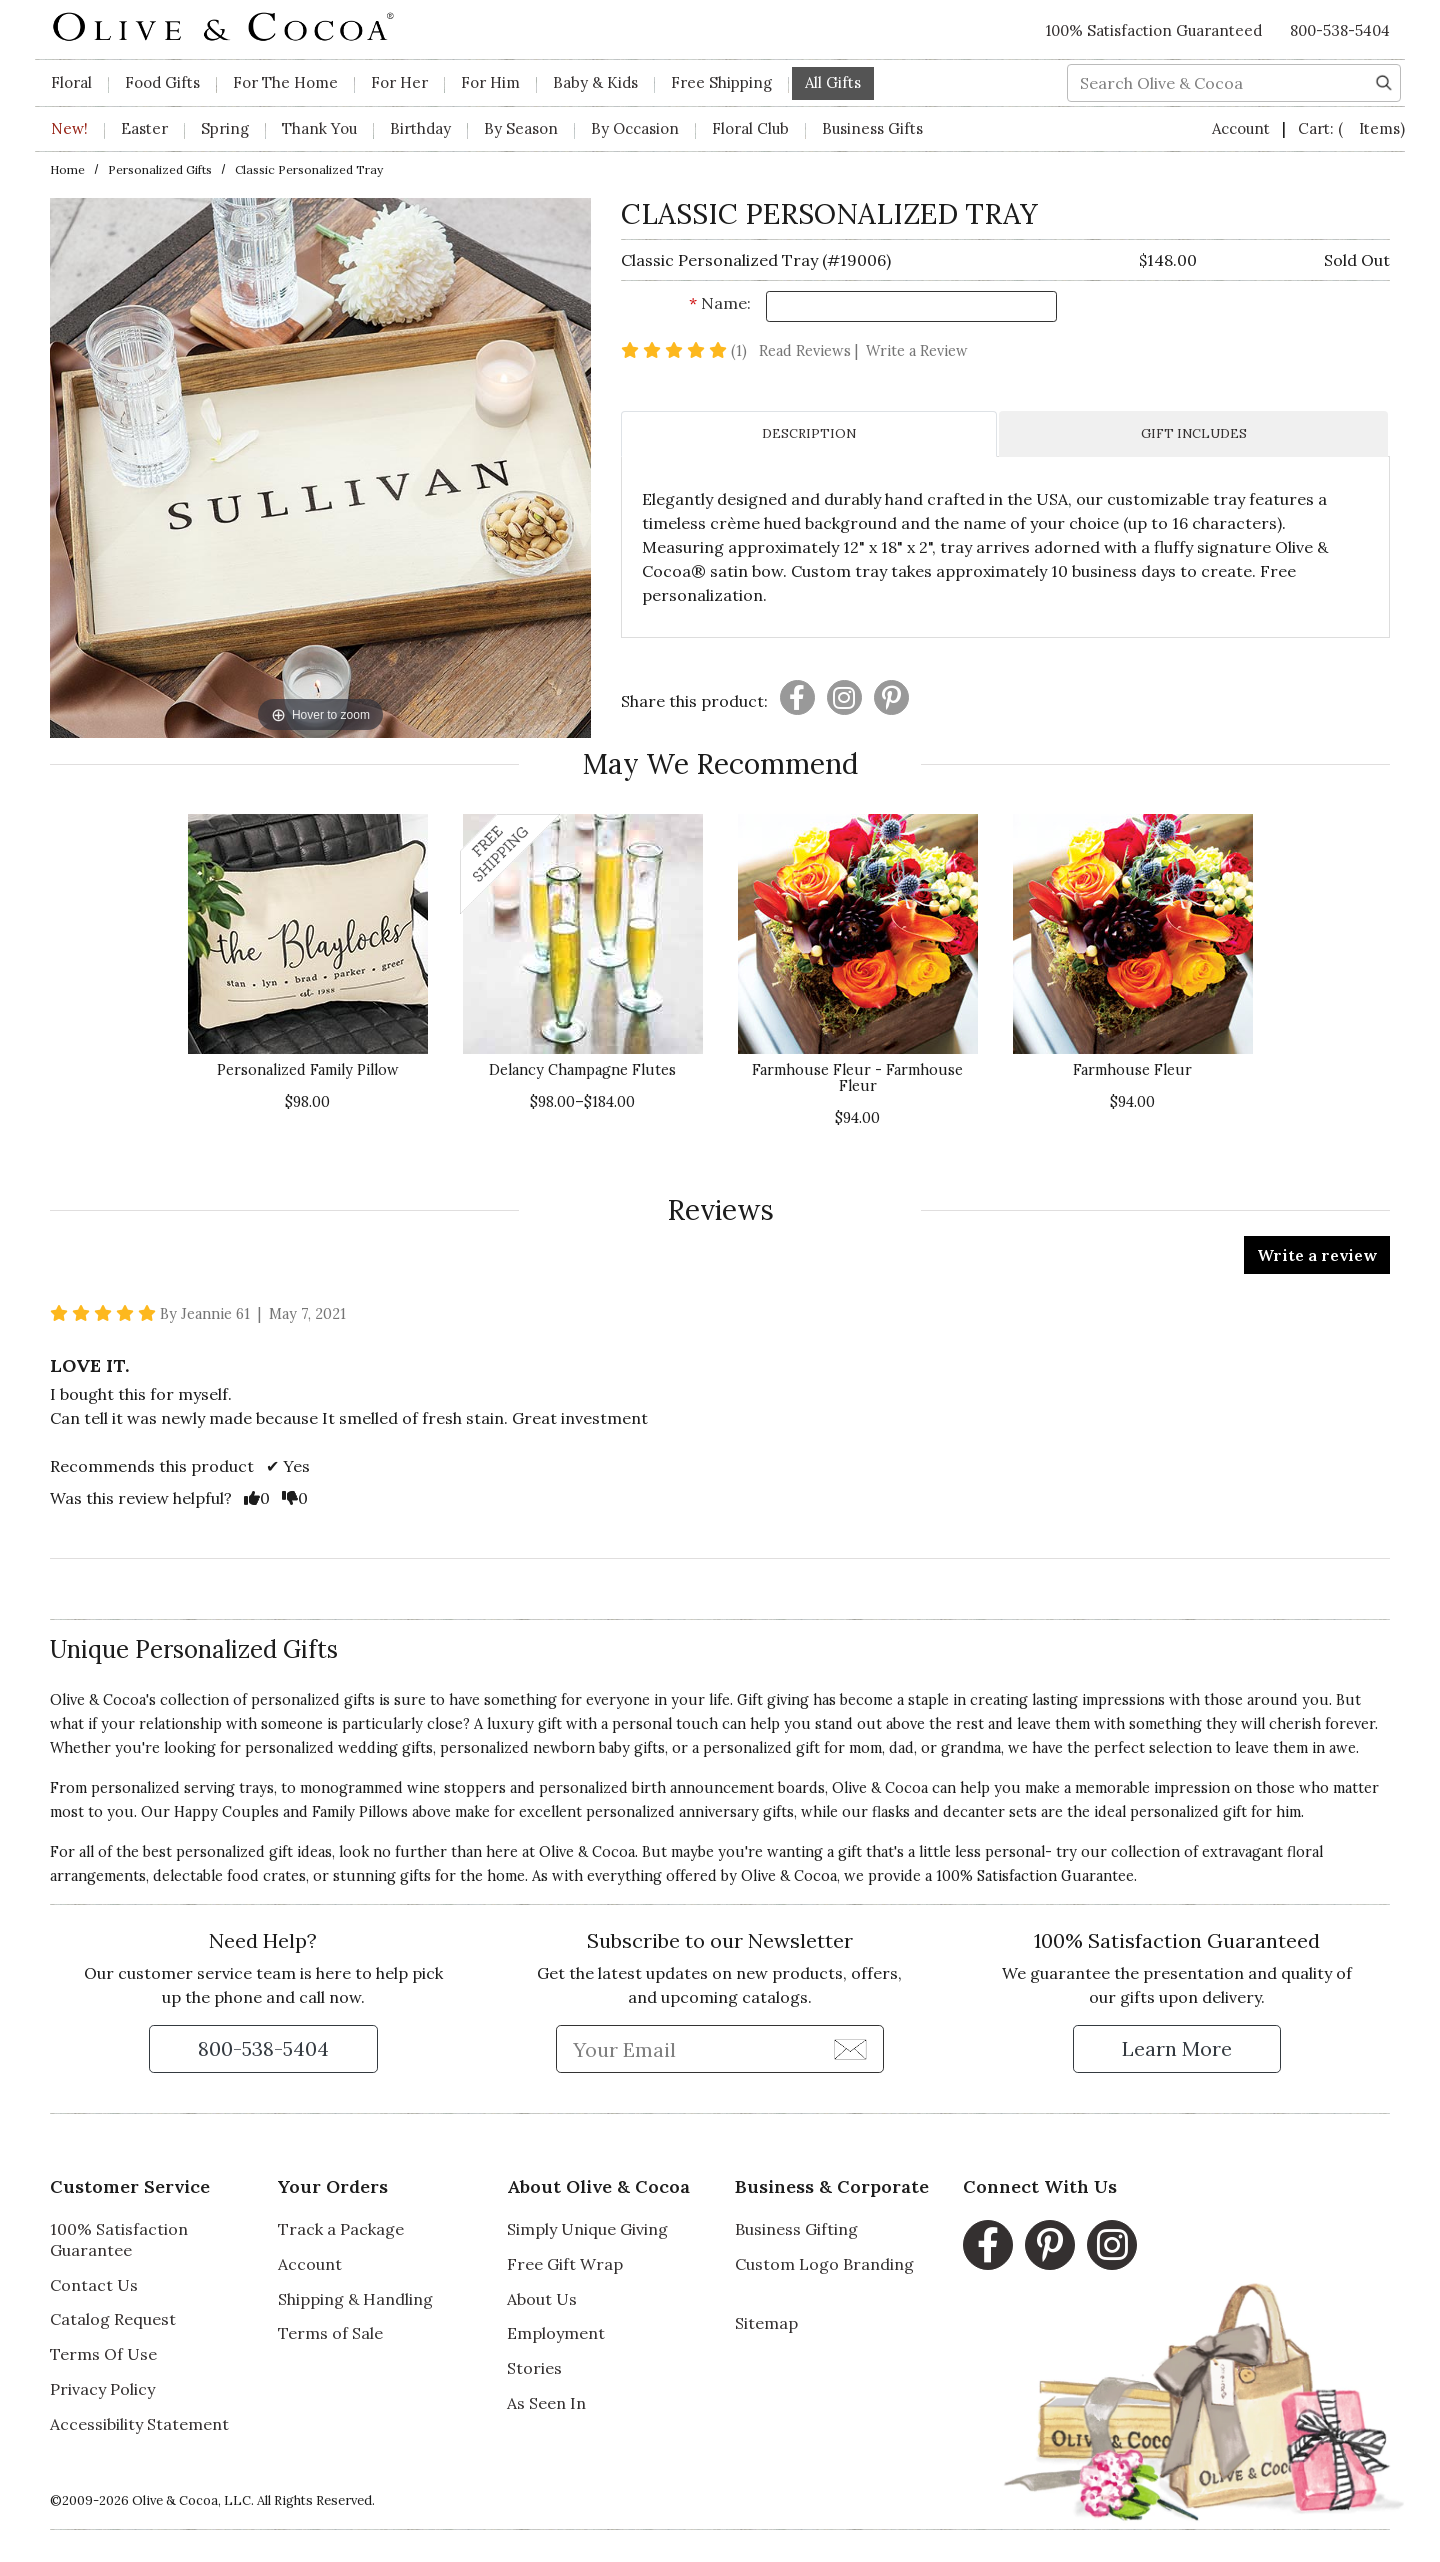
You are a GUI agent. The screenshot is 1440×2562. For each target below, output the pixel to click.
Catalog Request (113, 2319)
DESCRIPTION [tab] (809, 433)
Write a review (1317, 1255)
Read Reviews (810, 351)
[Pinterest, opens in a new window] (1050, 2245)
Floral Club (750, 128)
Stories (534, 2368)
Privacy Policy (102, 2389)
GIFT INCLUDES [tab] (1194, 433)
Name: (720, 303)
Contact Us (94, 2285)
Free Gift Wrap (565, 2264)
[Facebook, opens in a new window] (988, 2245)
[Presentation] (797, 697)
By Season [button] (521, 128)
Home (67, 169)
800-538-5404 (1340, 30)
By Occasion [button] (635, 128)
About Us (542, 2299)
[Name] (911, 306)
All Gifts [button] (833, 82)
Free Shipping (721, 82)
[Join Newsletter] (850, 2048)
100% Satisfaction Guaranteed (1154, 30)
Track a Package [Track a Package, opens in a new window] (341, 2229)
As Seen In (546, 2403)
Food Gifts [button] (162, 82)
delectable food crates (229, 1876)
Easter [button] (144, 128)
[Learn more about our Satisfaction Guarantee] (1177, 2049)
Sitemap (766, 2323)
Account (1243, 128)
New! (69, 128)
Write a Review (917, 351)
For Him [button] (490, 82)
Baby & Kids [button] (595, 82)
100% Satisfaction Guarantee (119, 2239)
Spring (225, 128)
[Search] (1384, 81)
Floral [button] (71, 82)
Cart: (1351, 128)
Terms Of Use (103, 2354)
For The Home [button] (285, 82)
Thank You (319, 128)
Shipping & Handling (355, 2299)
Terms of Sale (330, 2333)
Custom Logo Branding (824, 2264)
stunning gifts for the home (429, 1876)
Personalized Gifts (160, 169)
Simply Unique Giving (587, 2229)
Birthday (420, 128)
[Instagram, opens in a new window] (1112, 2245)
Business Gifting (796, 2229)
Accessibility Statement (139, 2424)
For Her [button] (399, 82)
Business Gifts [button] (872, 128)
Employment (556, 2333)
